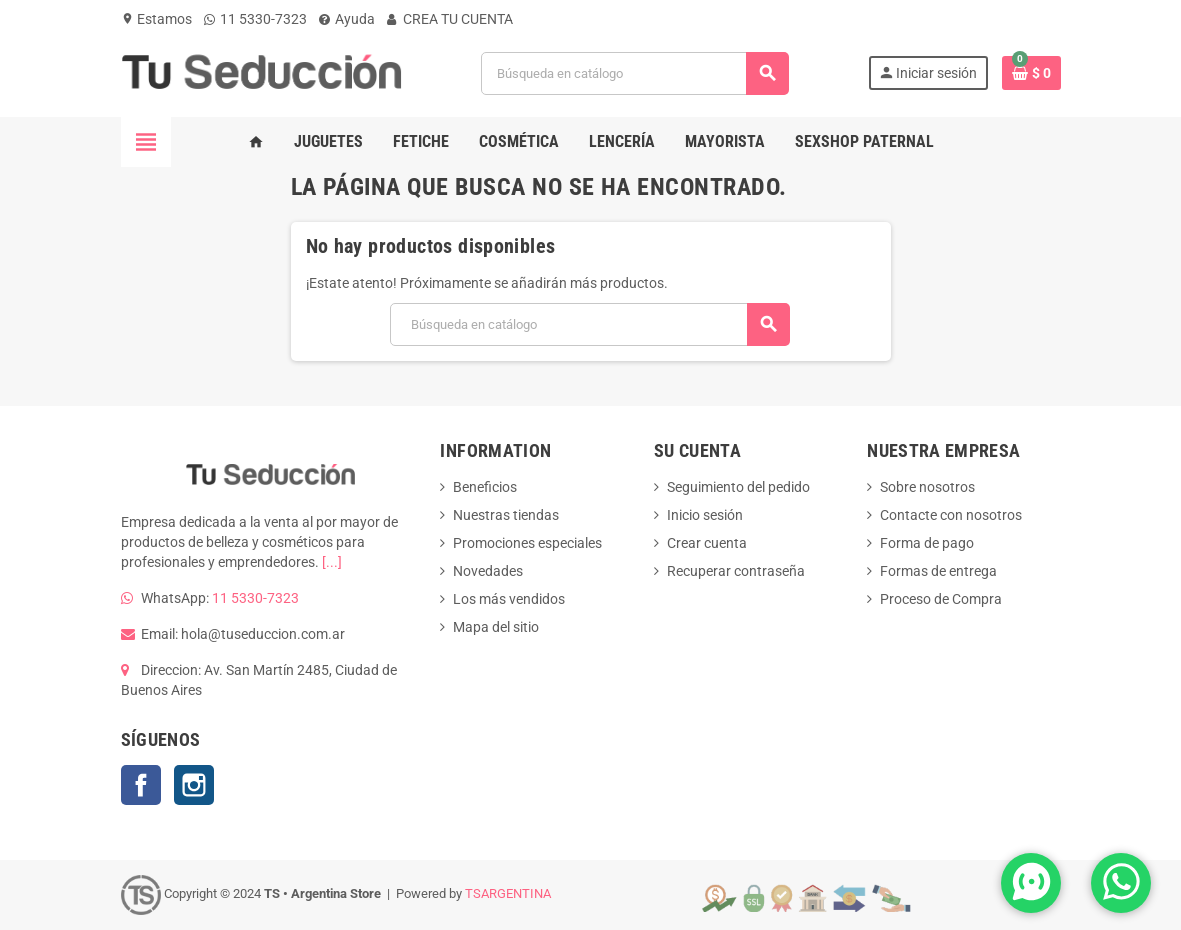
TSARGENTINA (508, 894)
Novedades (488, 571)
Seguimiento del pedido (738, 487)
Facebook (141, 785)
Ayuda (347, 19)
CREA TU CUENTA (450, 19)
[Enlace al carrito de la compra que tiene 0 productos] (1031, 73)
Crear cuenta (707, 543)
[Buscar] (635, 73)
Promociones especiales (527, 543)
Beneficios (485, 487)
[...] (332, 562)
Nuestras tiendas (506, 515)
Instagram (194, 785)
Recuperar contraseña (736, 571)
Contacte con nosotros (951, 515)
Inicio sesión (705, 515)
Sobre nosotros (927, 487)
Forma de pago (927, 543)
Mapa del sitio (496, 627)
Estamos (156, 19)
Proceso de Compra (941, 599)
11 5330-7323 (255, 19)
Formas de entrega (938, 571)
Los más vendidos (509, 599)
